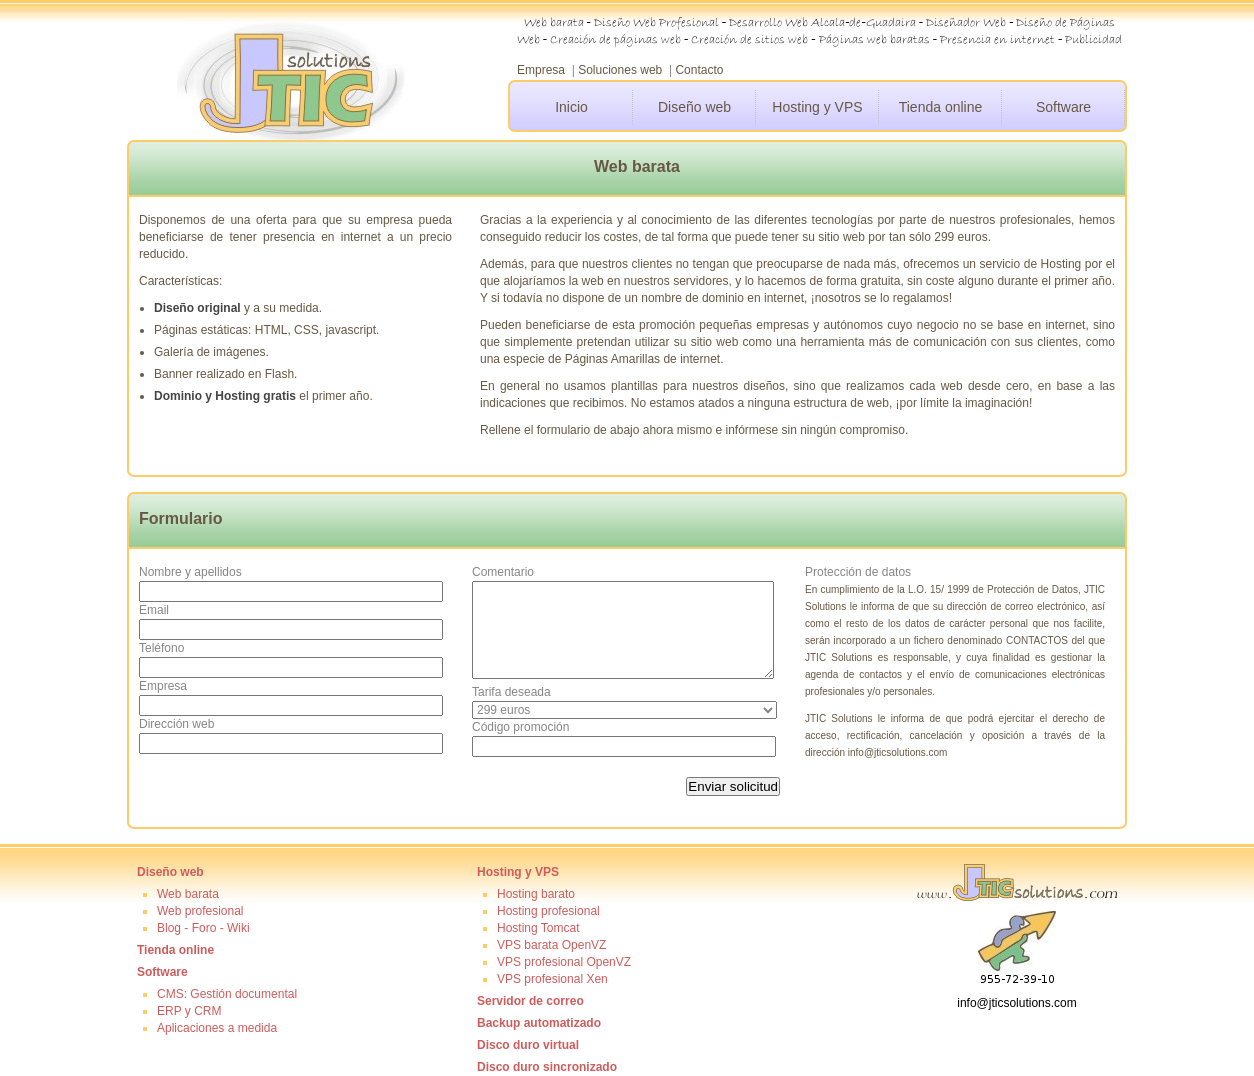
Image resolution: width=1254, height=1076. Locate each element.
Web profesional (200, 911)
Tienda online (941, 107)
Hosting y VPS (817, 107)
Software (1063, 107)
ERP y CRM (189, 1011)
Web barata (188, 894)
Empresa (541, 70)
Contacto (699, 70)
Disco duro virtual (528, 1045)
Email (154, 610)
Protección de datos (858, 572)
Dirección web (176, 724)
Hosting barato (536, 894)
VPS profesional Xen (552, 979)
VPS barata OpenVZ (551, 945)
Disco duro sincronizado (547, 1067)
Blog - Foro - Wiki (203, 928)
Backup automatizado (539, 1023)
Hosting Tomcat (538, 928)
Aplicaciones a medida (217, 1028)
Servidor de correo (530, 1001)
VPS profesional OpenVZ (564, 962)
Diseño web (694, 107)
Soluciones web (620, 70)
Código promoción (520, 727)
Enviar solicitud (733, 786)
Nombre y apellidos (190, 572)
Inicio (571, 107)
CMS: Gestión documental (227, 994)
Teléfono (161, 648)
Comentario (503, 572)
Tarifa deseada (511, 692)
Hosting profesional (548, 911)
